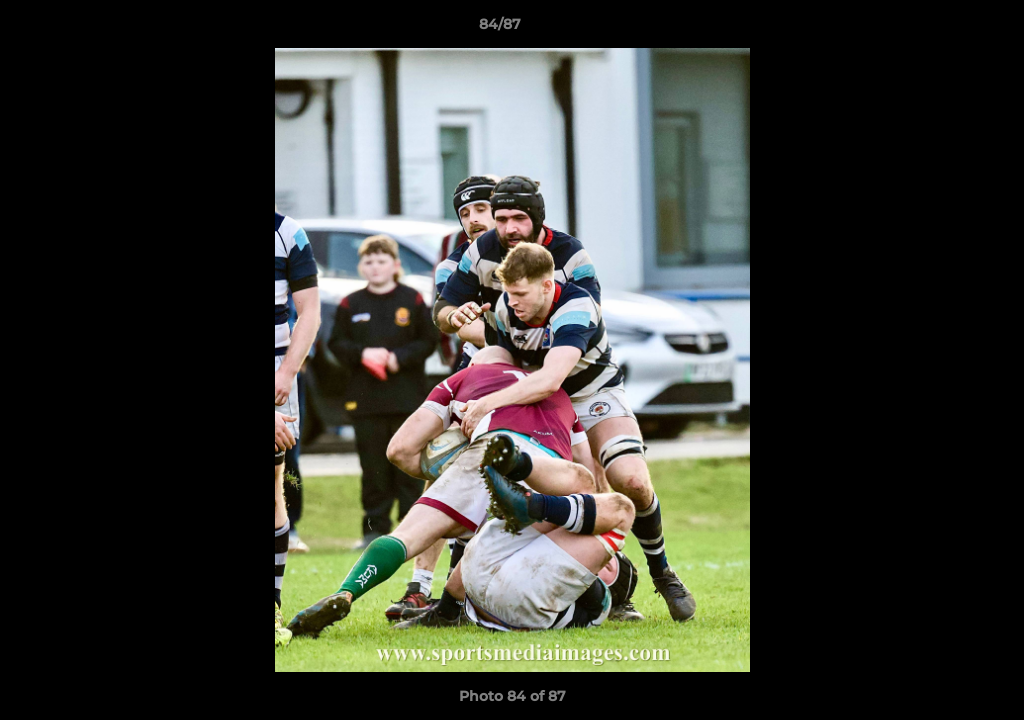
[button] (940, 29)
